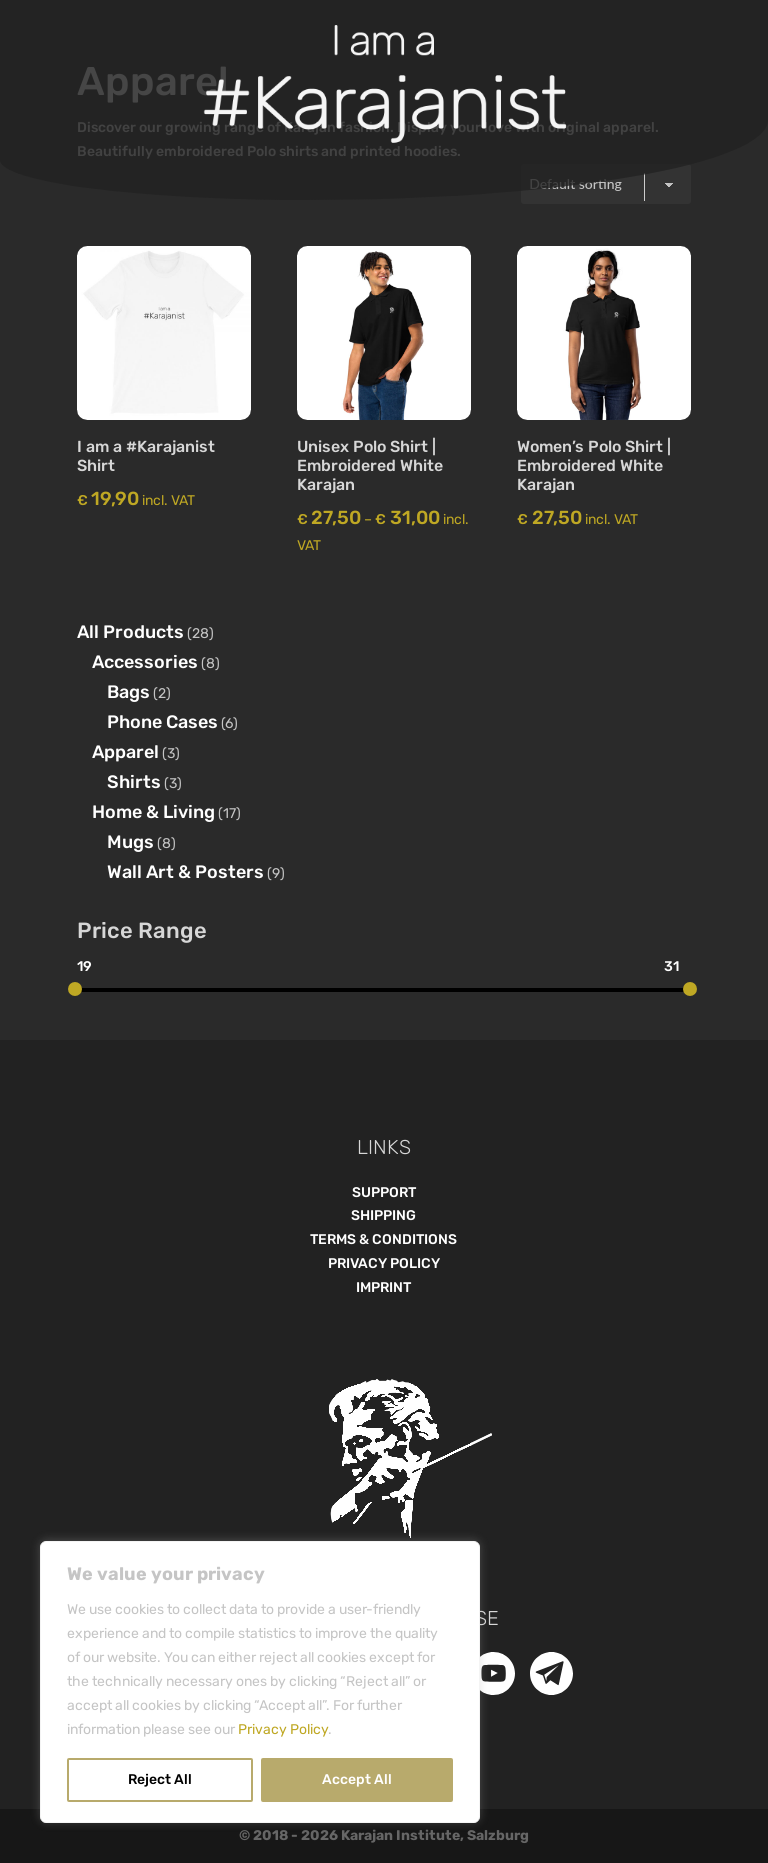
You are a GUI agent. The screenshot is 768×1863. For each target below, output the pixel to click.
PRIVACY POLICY (384, 1263)
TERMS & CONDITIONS (383, 1239)
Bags (128, 692)
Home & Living (153, 812)
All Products (130, 632)
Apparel (125, 752)
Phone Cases (162, 722)
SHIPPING (383, 1215)
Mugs (130, 842)
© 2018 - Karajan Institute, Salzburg (384, 1835)
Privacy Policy (283, 1729)
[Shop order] (606, 184)
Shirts (134, 782)
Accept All (357, 1779)
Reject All (160, 1779)
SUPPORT (384, 1192)
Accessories (145, 662)
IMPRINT (383, 1287)
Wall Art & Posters (185, 872)
